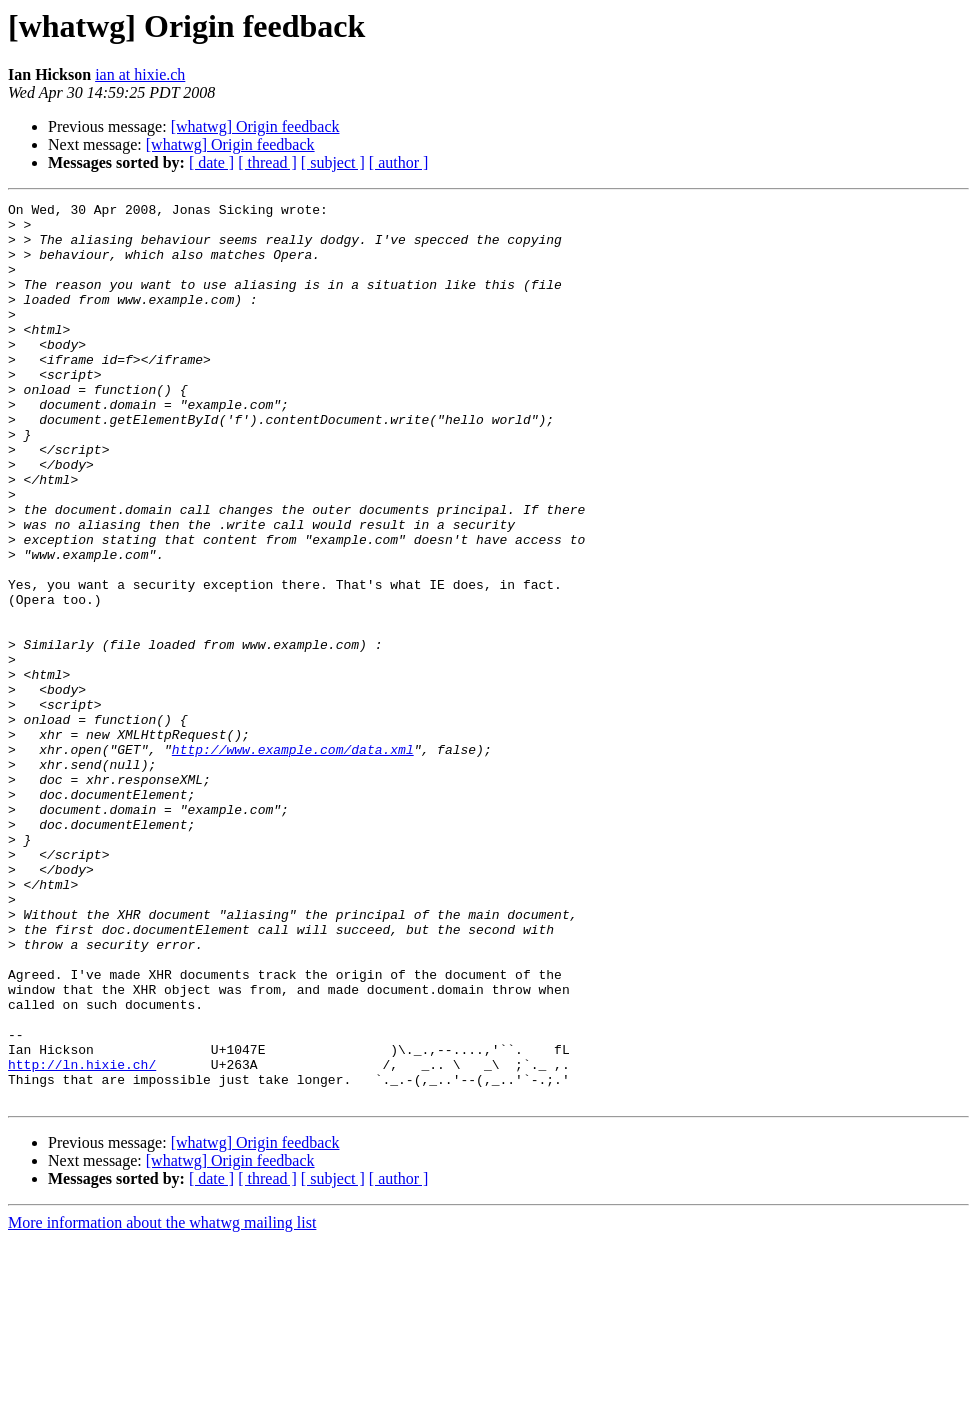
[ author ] (399, 162)
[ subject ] (333, 162)
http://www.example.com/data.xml (293, 860)
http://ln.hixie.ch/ (82, 1238)
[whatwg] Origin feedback (255, 126)
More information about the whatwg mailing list (162, 1402)
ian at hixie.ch (140, 74)
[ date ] (211, 162)
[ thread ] (267, 162)
